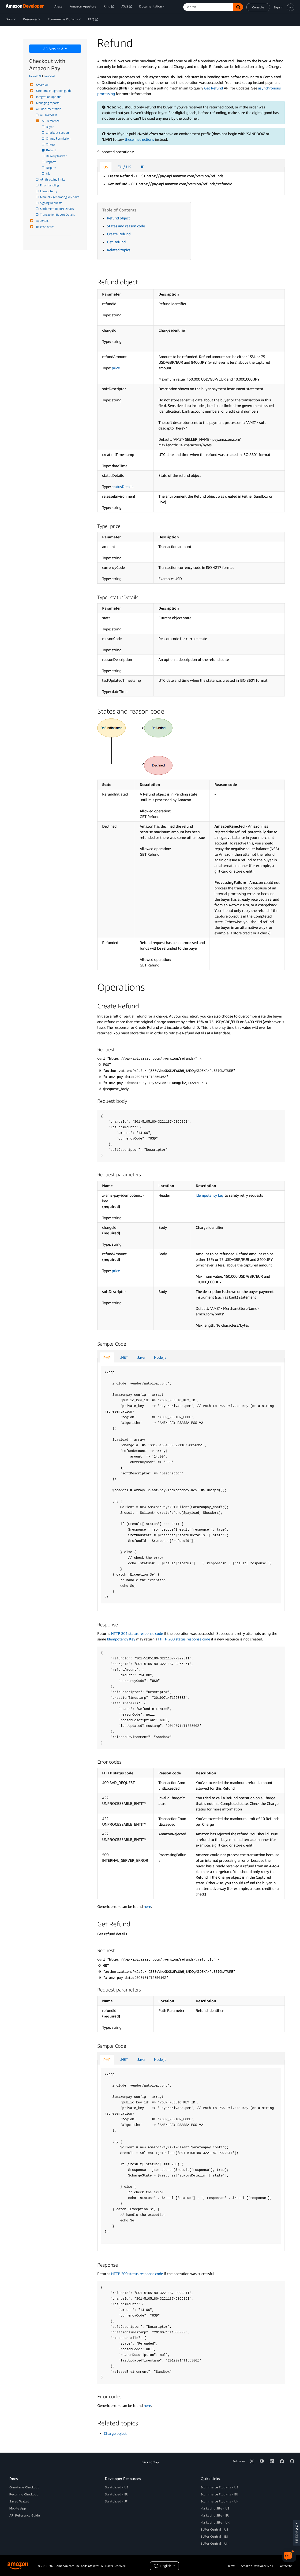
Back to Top (150, 2462)
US (105, 167)
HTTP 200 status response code (184, 1639)
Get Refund (213, 88)
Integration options (48, 97)
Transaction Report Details (58, 215)
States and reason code (126, 226)
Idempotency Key (121, 1639)
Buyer (50, 127)
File (48, 174)
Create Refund (119, 234)
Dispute (51, 168)
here (147, 1906)
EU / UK (124, 166)
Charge (51, 144)
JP (142, 166)
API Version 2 (53, 49)
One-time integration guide (53, 91)
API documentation (48, 109)
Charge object (115, 2433)
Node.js (160, 1357)
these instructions (139, 139)
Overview (41, 85)
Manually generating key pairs (60, 197)
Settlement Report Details (57, 209)
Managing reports (47, 103)
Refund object (118, 218)
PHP (107, 1357)
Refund (51, 150)
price (116, 368)
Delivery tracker (57, 156)
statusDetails (122, 486)
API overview (49, 115)
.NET (124, 1357)
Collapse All (35, 75)
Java (141, 1357)
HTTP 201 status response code (137, 1633)
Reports (51, 162)
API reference (50, 121)
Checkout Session (58, 133)
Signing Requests (51, 203)
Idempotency (49, 191)
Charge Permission (59, 139)
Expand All (49, 75)
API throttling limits (53, 179)
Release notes (44, 227)
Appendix (42, 221)
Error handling (50, 185)
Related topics (118, 250)
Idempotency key (210, 1195)
